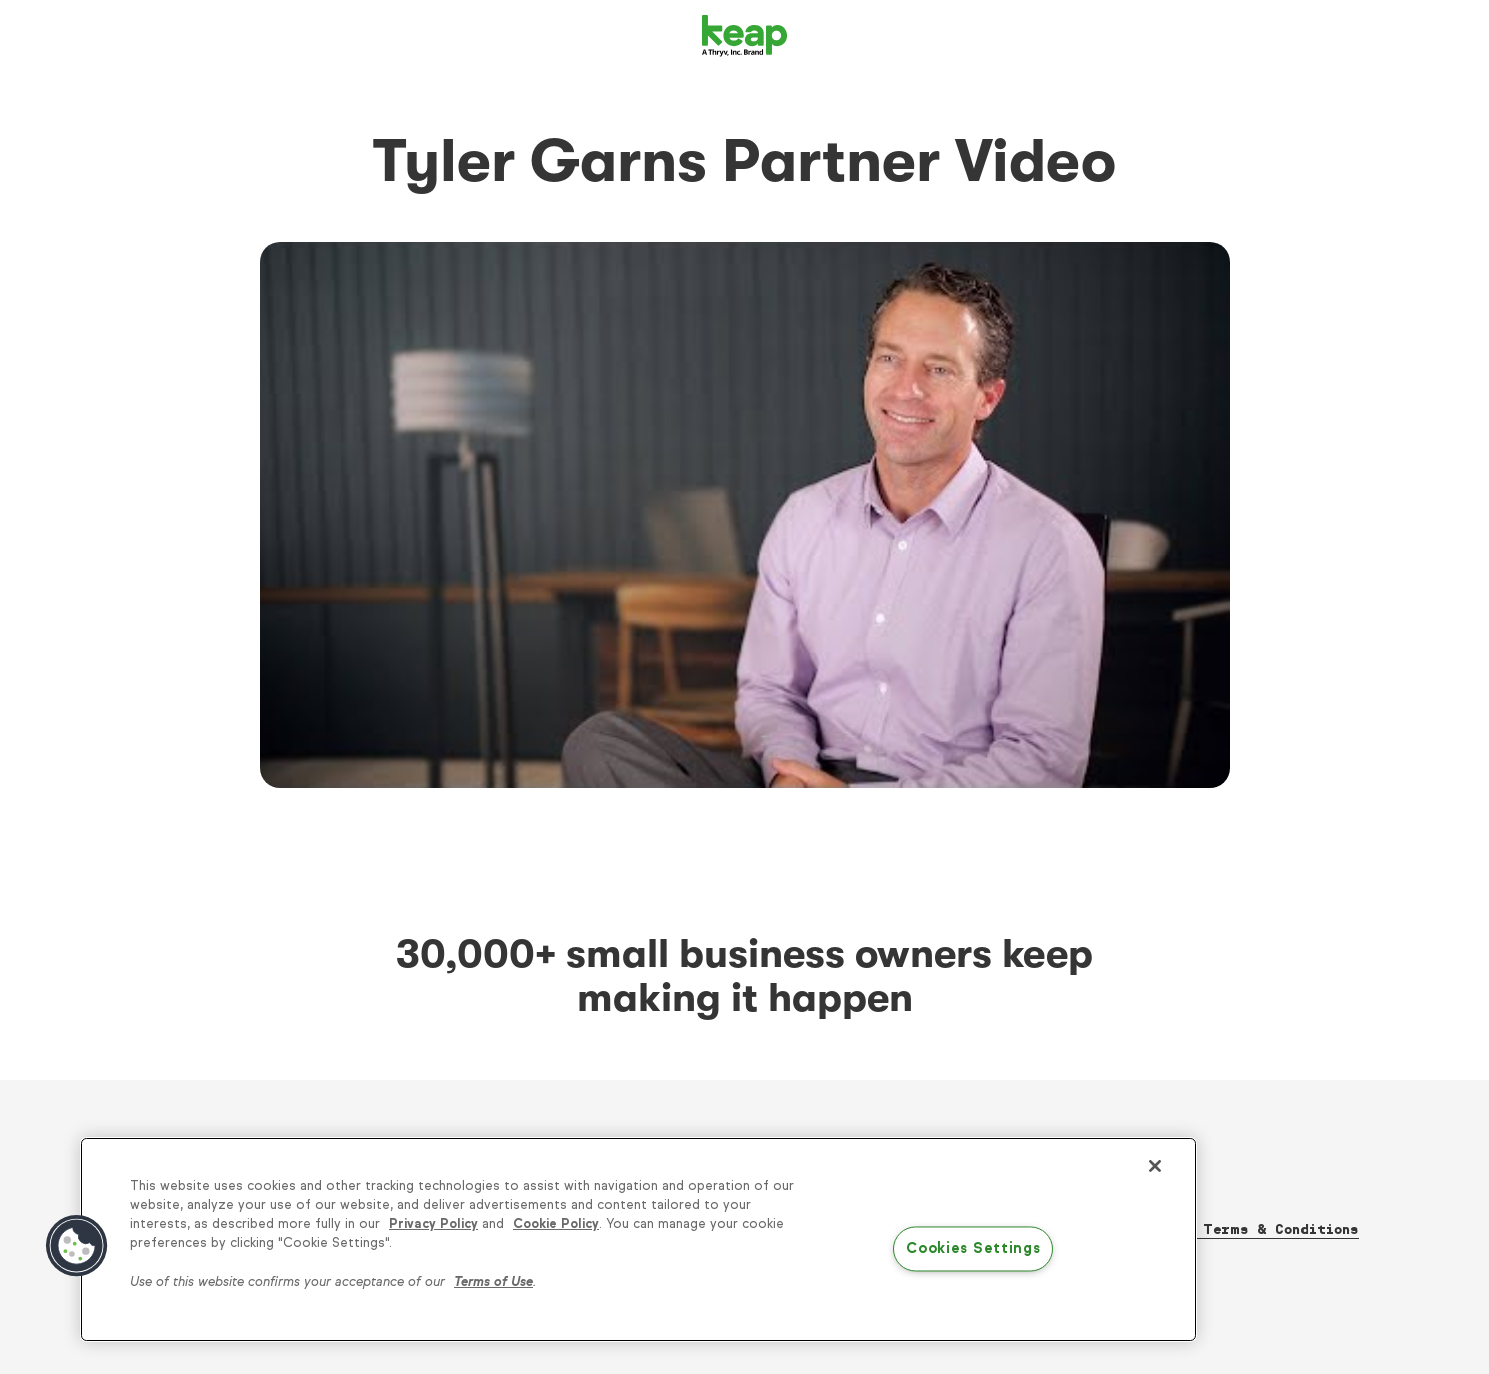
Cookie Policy (556, 1224)
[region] (638, 1239)
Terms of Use (493, 1282)
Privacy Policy (433, 1224)
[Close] (1155, 1166)
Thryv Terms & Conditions (1255, 1229)
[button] (77, 1246)
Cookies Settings (973, 1249)
